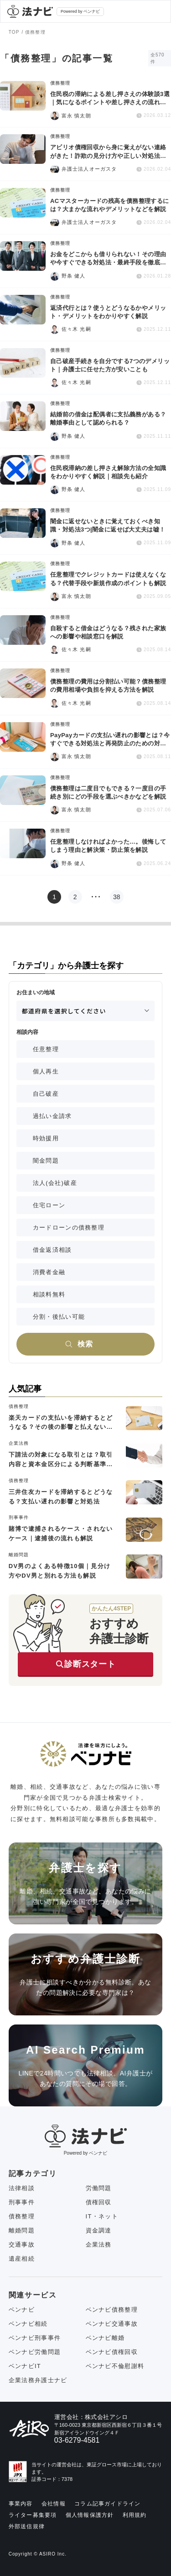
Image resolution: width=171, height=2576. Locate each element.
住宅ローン (49, 1205)
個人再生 (46, 1071)
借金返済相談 (52, 1249)
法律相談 (22, 2188)
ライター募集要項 (33, 2515)
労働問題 (99, 2188)
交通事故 (22, 2244)
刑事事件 (22, 2202)
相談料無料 (49, 1294)
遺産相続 (22, 2258)
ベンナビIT (25, 2366)
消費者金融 (49, 1272)
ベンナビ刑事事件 (35, 2337)
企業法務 (99, 2244)
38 (116, 897)
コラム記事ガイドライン (107, 2503)
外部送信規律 (27, 2526)
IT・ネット (102, 2216)
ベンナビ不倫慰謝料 (115, 2366)
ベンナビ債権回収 (112, 2351)
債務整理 (22, 2216)
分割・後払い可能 (59, 1316)
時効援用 (46, 1138)
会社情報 (53, 2503)
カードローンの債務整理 (68, 1227)
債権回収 (99, 2202)
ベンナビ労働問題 (35, 2351)
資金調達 (99, 2230)
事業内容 (21, 2503)
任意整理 (46, 1049)
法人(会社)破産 (55, 1182)
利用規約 (135, 2515)
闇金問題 (46, 1160)
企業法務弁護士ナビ (38, 2380)
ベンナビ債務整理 (112, 2309)
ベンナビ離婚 (105, 2337)
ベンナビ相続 (28, 2323)
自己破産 (46, 1093)
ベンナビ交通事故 (112, 2323)
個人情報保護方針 (90, 2515)
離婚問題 (22, 2230)
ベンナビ (22, 2309)
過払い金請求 (52, 1116)
